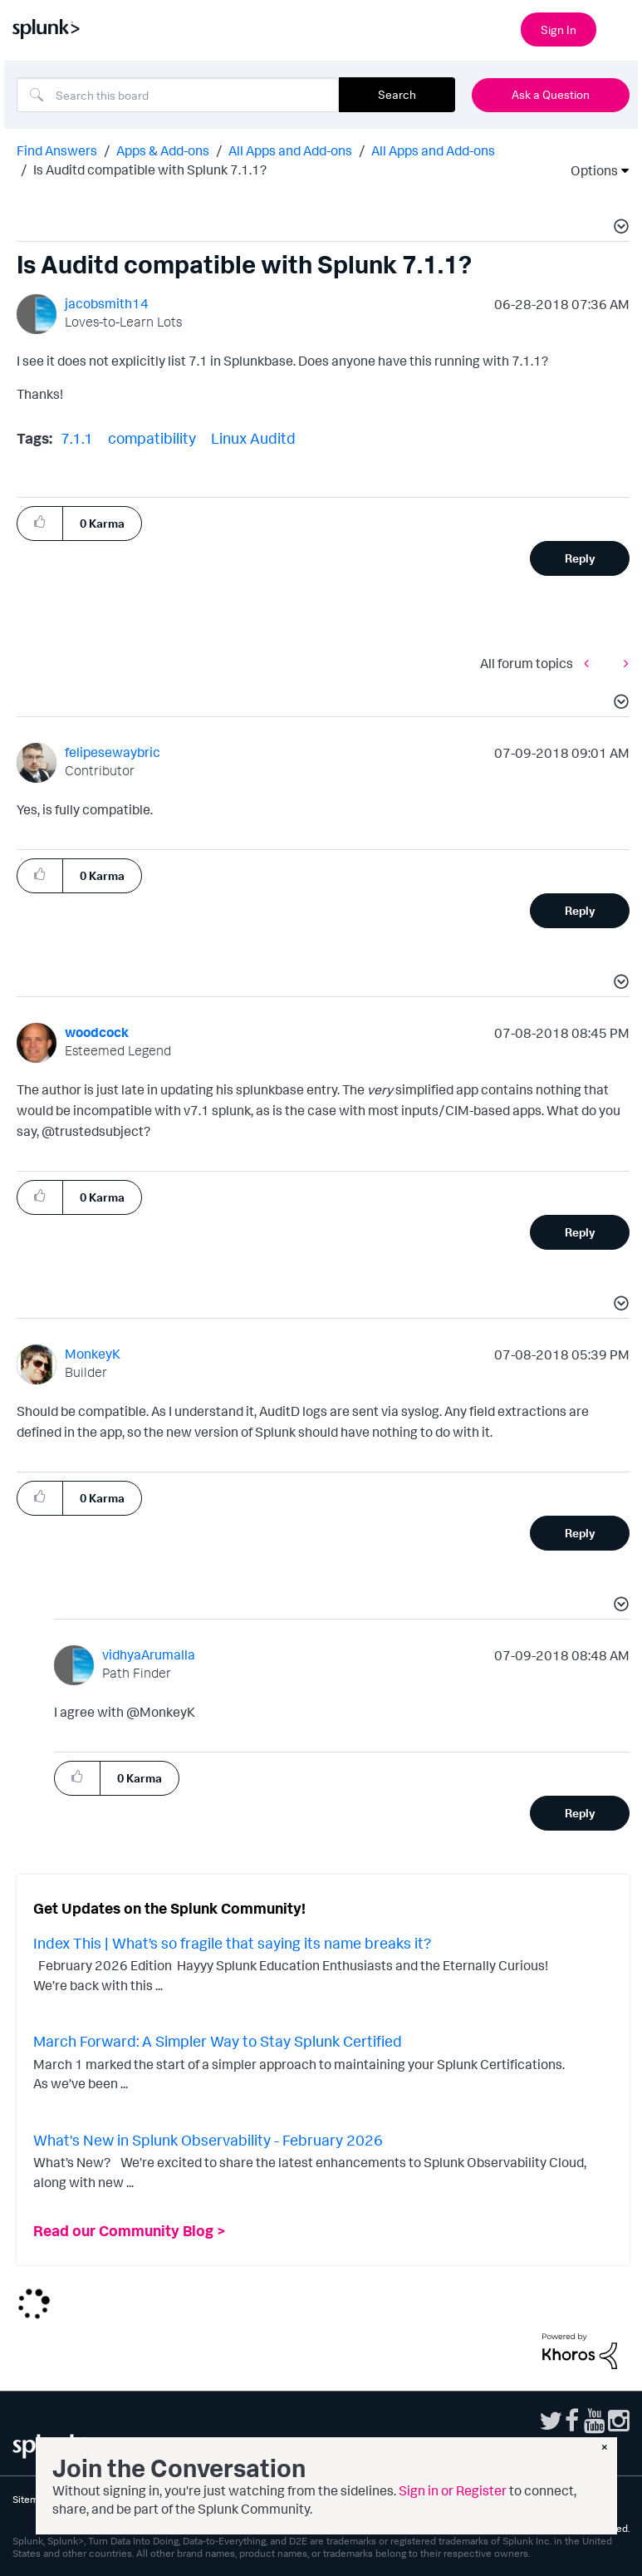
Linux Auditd (253, 438)
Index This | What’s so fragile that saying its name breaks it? (232, 1943)
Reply (580, 558)
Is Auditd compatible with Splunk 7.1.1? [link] (150, 169)
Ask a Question (551, 94)
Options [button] (589, 170)
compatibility (152, 438)
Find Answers (57, 150)
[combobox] (178, 94)
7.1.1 (77, 438)
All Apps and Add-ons (290, 150)
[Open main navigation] (620, 27)
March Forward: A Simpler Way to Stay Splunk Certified (217, 2041)
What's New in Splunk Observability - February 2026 (208, 2140)
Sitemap (30, 2499)
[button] (619, 228)
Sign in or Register (453, 2490)
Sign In (558, 29)
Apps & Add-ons (162, 150)
